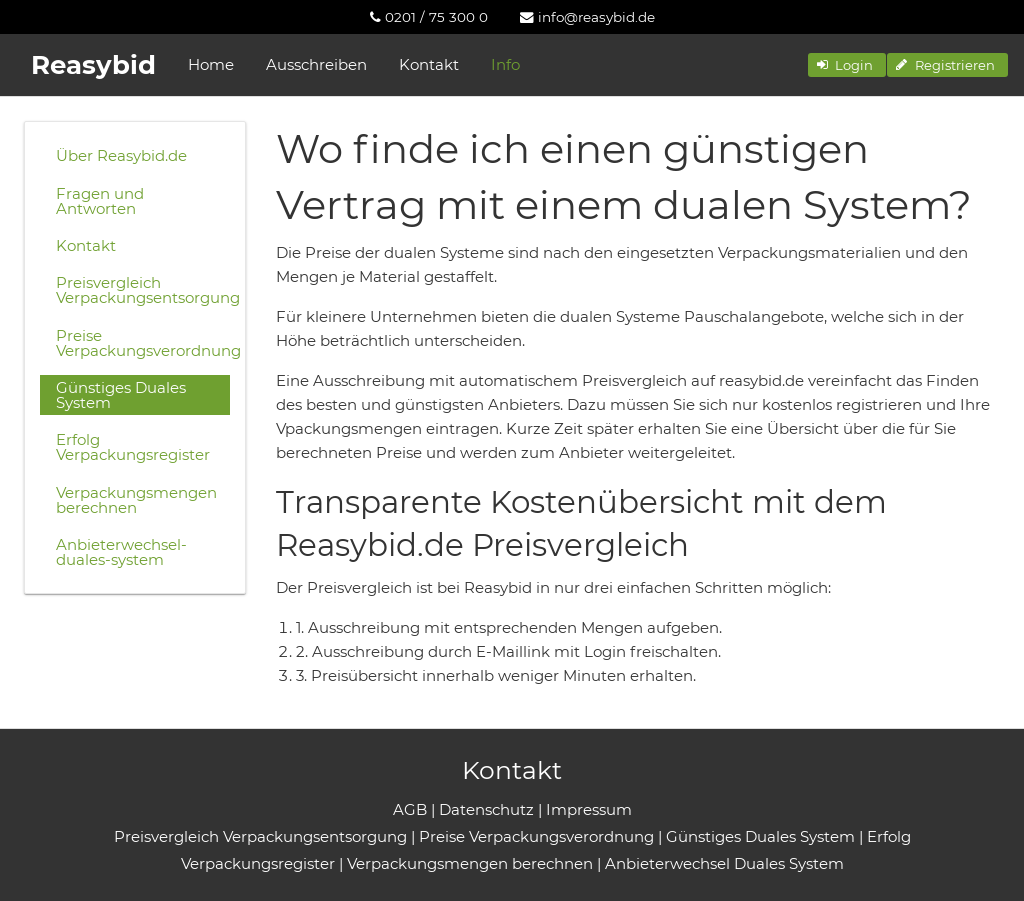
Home (211, 64)
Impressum (589, 809)
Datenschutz (486, 809)
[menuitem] (429, 17)
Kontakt (429, 64)
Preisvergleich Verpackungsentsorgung (143, 290)
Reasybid (93, 65)
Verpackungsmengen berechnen (136, 500)
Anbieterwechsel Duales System (724, 863)
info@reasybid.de (587, 17)
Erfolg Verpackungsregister (133, 447)
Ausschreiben (316, 64)
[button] (847, 65)
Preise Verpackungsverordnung (143, 343)
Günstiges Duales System (121, 395)
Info (505, 64)
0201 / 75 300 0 (429, 17)
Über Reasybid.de (121, 155)
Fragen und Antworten (100, 201)
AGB (410, 809)
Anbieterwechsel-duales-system (121, 552)
